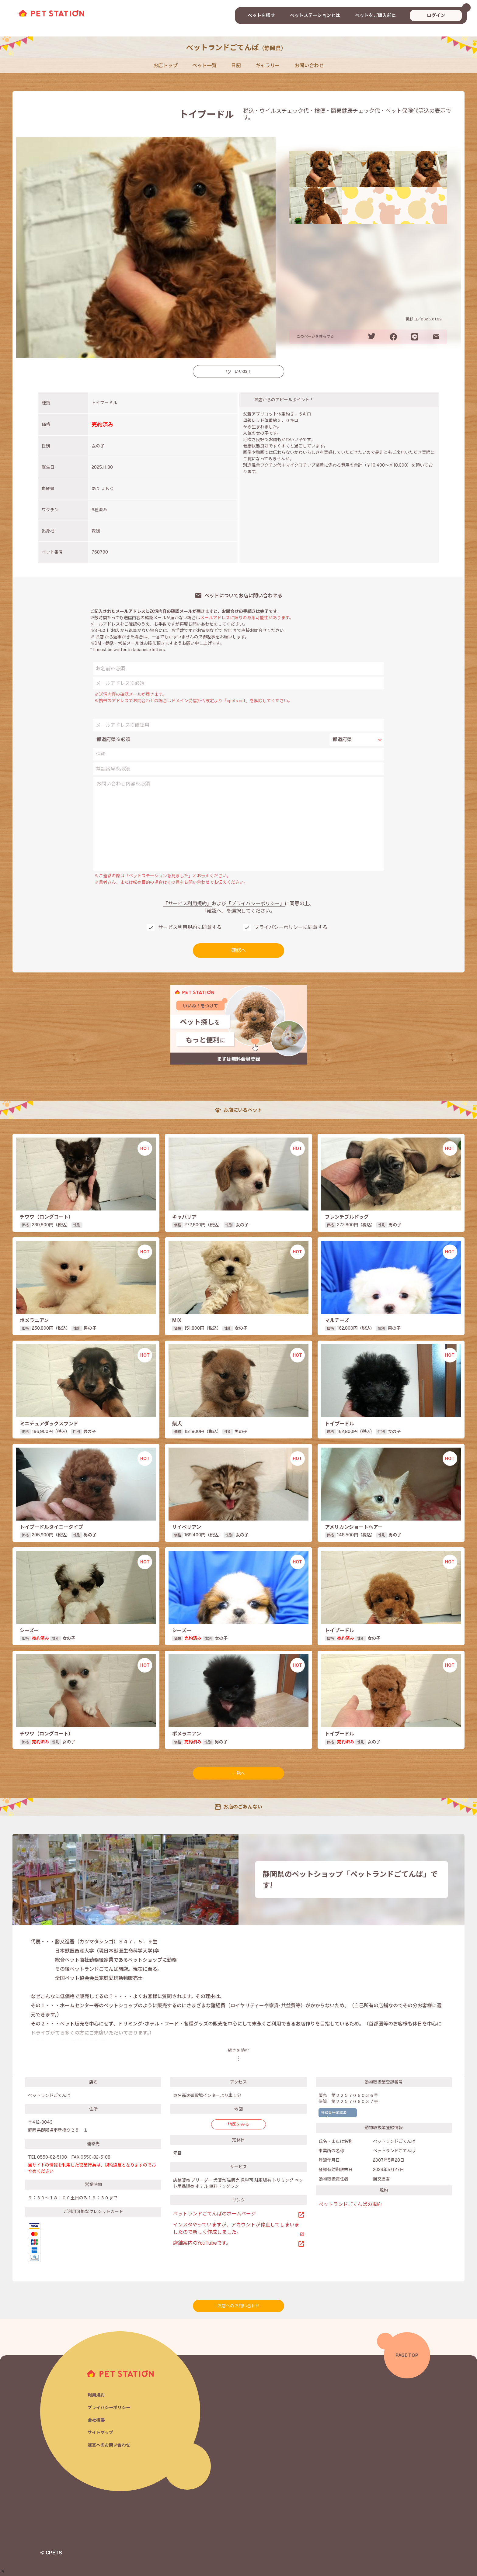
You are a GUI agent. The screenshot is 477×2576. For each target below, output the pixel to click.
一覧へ (238, 1773)
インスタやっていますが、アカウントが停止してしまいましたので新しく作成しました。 (236, 2228)
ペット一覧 (204, 65)
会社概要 (97, 2419)
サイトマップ (101, 2432)
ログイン (436, 15)
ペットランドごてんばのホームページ (214, 2214)
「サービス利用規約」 (187, 903)
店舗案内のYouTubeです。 (202, 2243)
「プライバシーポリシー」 (255, 903)
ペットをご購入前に (375, 15)
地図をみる (238, 2124)
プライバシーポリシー (110, 2406)
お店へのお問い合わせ (238, 2305)
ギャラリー (268, 65)
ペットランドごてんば (236, 47)
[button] (2, 2571)
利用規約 (97, 2394)
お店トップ (165, 65)
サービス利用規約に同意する (189, 927)
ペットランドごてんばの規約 (350, 2204)
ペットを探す (261, 15)
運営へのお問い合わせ (110, 2445)
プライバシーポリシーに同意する (290, 927)
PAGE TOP (406, 2355)
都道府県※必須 (113, 739)
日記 (236, 65)
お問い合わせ (309, 65)
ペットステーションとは (315, 15)
